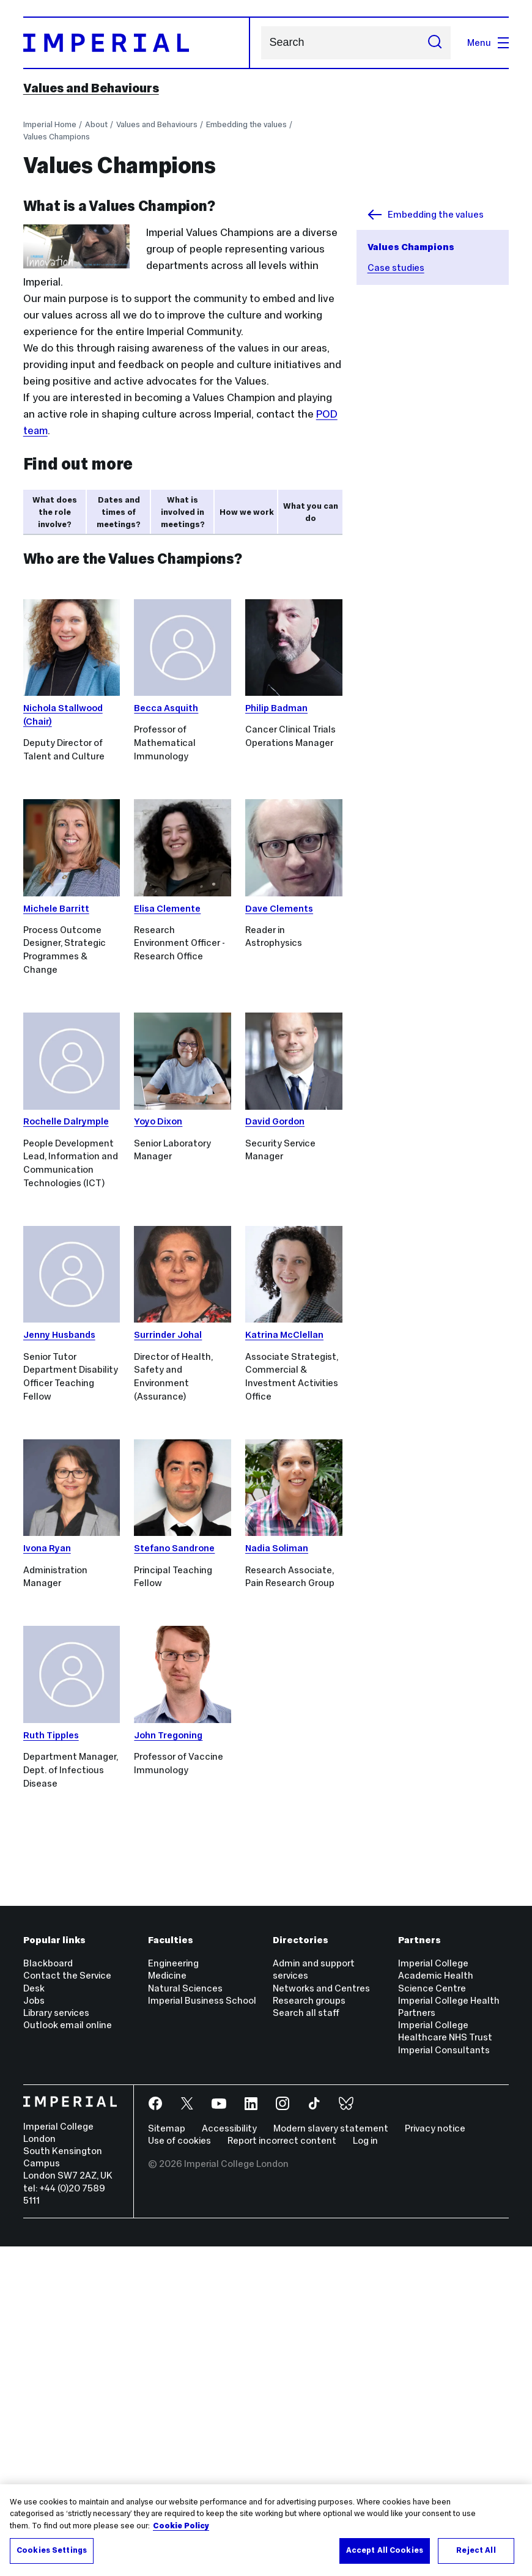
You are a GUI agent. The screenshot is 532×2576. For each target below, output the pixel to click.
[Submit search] (435, 42)
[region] (266, 2530)
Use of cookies (179, 2470)
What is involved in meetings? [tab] (183, 512)
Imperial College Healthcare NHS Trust (445, 2360)
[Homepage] (136, 43)
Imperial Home (49, 124)
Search (260, 42)
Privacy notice (435, 2457)
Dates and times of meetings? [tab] (119, 512)
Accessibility (229, 2457)
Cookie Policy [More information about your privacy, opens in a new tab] (181, 2526)
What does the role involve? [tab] (54, 512)
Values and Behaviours (91, 88)
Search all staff (306, 2342)
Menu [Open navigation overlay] (488, 42)
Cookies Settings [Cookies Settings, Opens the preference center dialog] (52, 2550)
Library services (56, 2342)
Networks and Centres (321, 2317)
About (96, 124)
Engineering (173, 2292)
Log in (365, 2470)
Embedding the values (246, 124)
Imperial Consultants (444, 2379)
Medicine (167, 2305)
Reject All (475, 2550)
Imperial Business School (202, 2330)
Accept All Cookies (384, 2550)
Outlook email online (67, 2354)
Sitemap (166, 2457)
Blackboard (48, 2292)
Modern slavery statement (330, 2457)
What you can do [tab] (310, 512)
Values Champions (56, 136)
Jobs (34, 2330)
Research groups (309, 2330)
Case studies (396, 267)
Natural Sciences (185, 2317)
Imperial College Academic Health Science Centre (435, 2305)
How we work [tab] (247, 512)
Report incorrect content (281, 2470)
